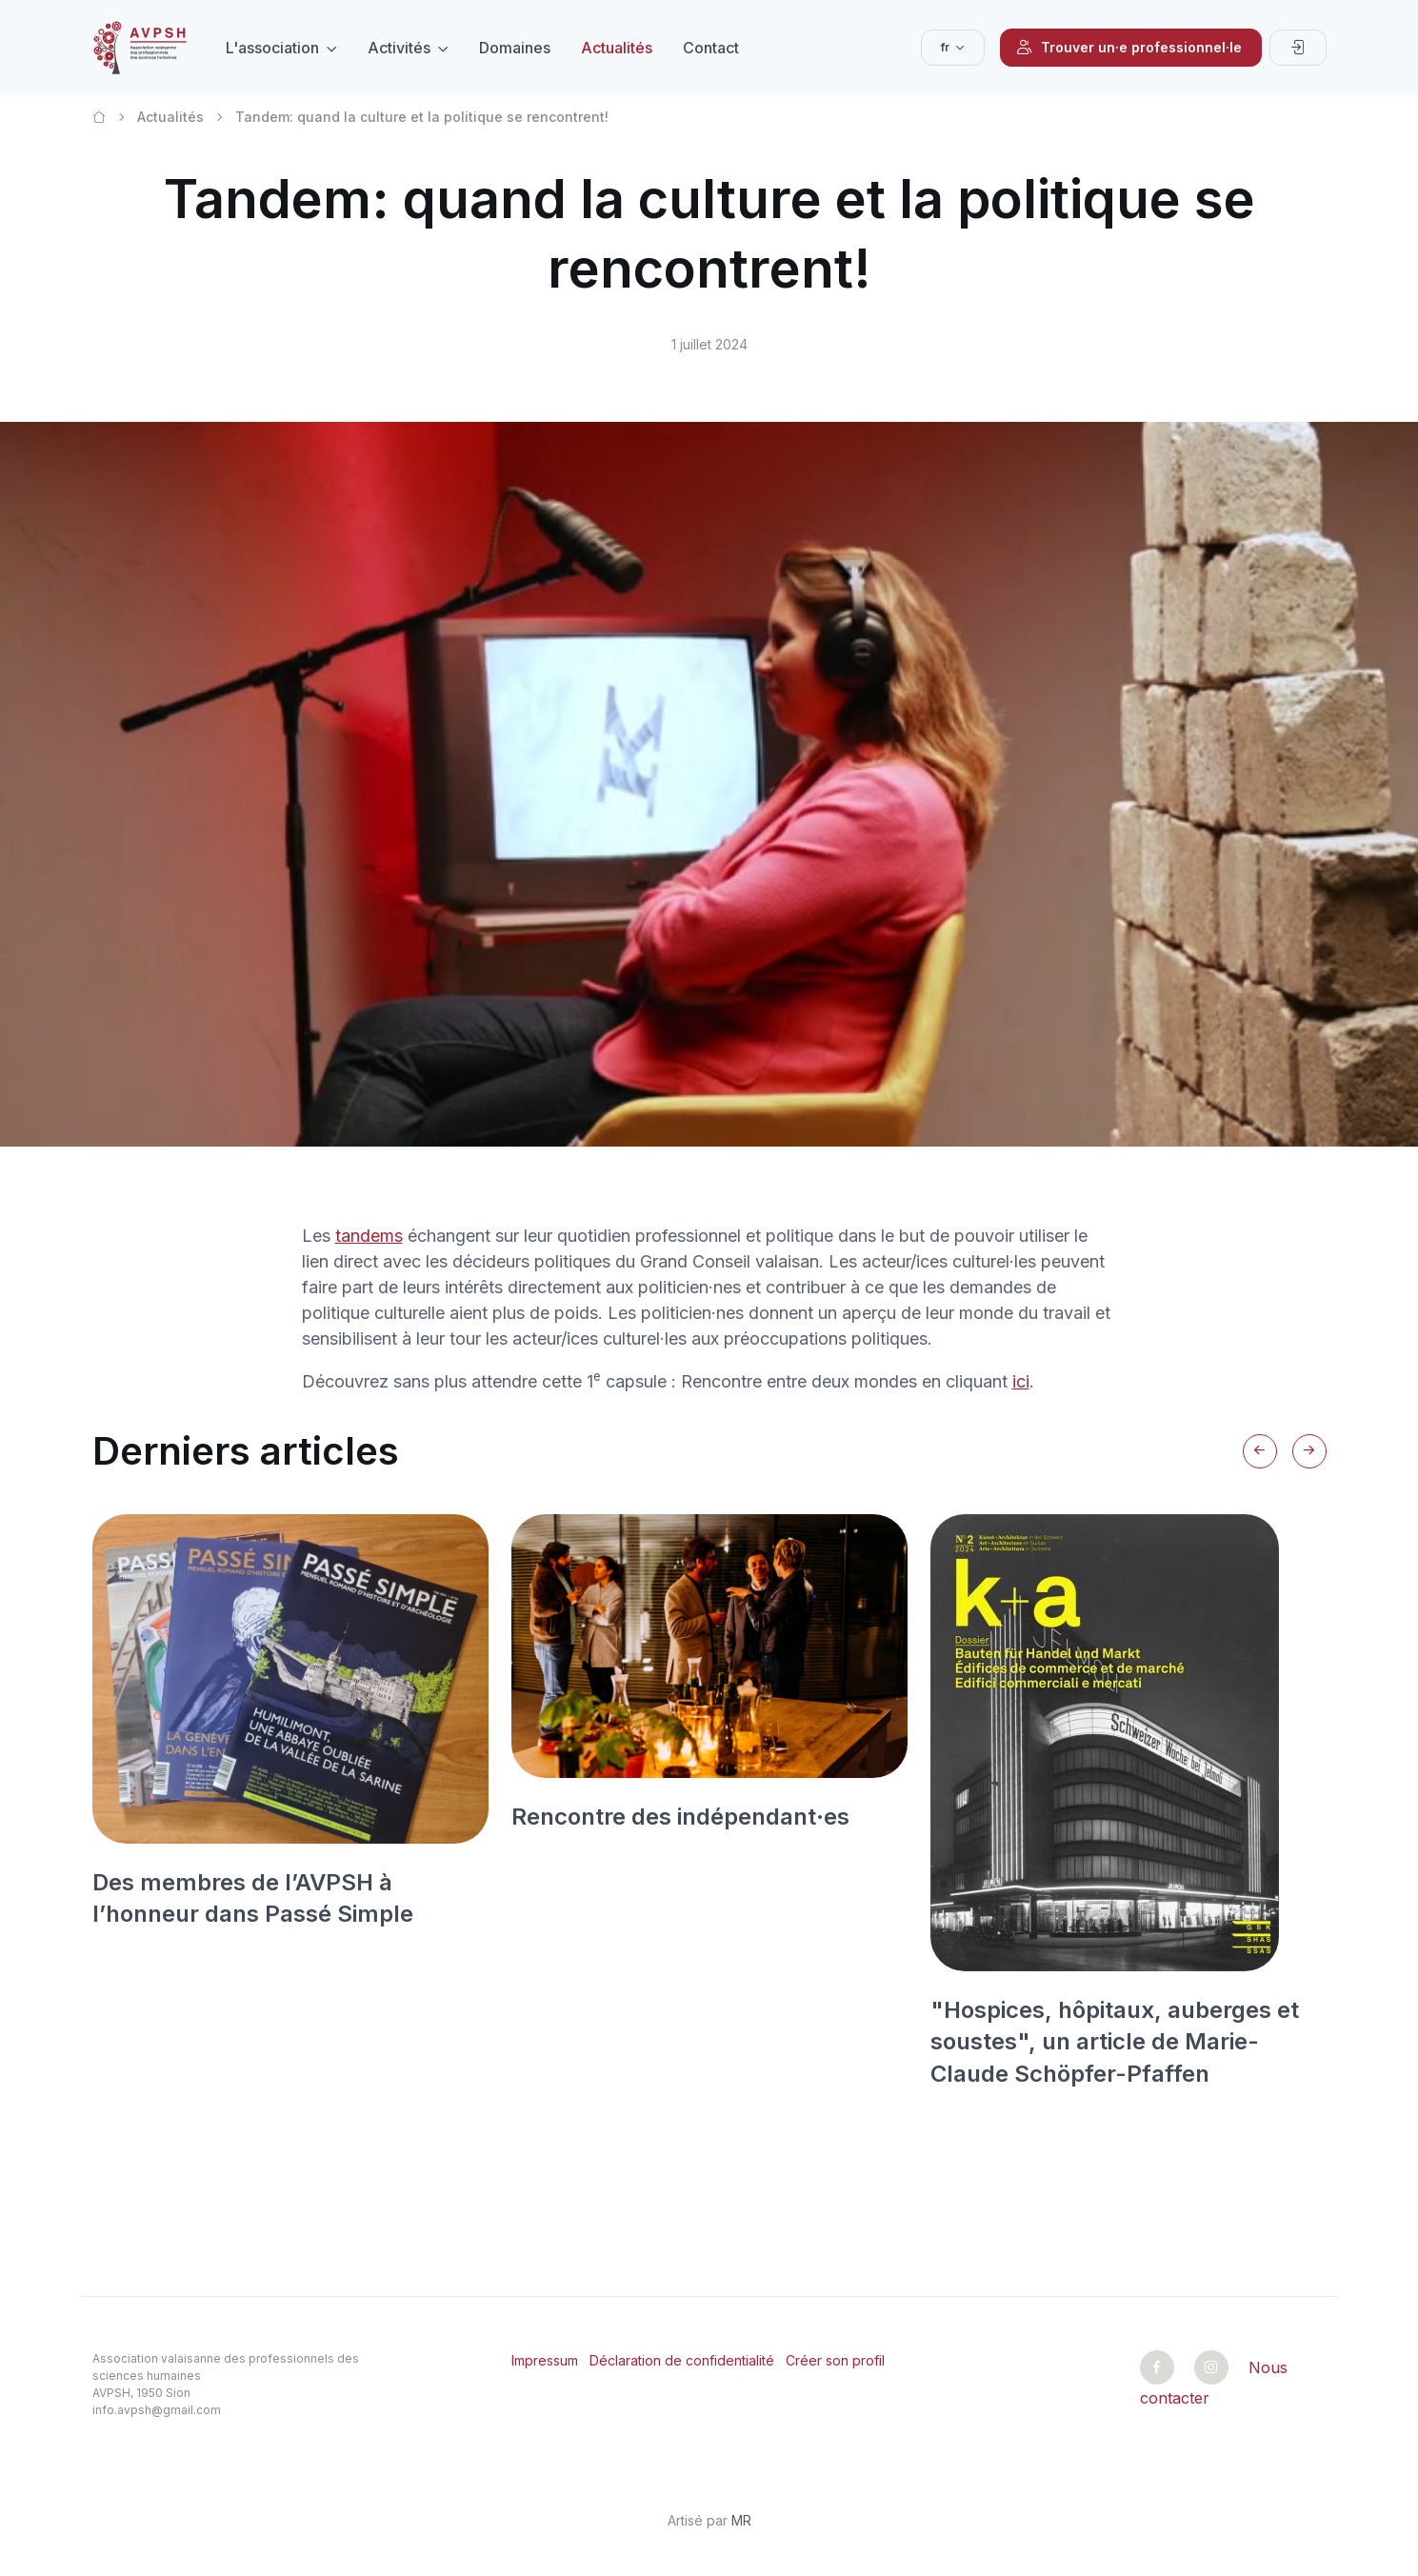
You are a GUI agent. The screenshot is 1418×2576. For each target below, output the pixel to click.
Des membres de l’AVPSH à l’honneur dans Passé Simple (252, 1898)
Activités (399, 47)
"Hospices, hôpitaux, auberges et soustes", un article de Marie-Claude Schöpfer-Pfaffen (1114, 2041)
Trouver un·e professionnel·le (1129, 47)
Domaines (514, 47)
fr (945, 47)
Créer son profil (835, 2360)
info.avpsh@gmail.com (156, 2410)
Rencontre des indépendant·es (680, 1816)
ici (1020, 1381)
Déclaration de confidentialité (681, 2360)
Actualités (616, 47)
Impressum (544, 2360)
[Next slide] (1309, 1451)
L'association (272, 47)
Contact (711, 47)
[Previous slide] (1260, 1451)
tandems (369, 1236)
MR (741, 2520)
